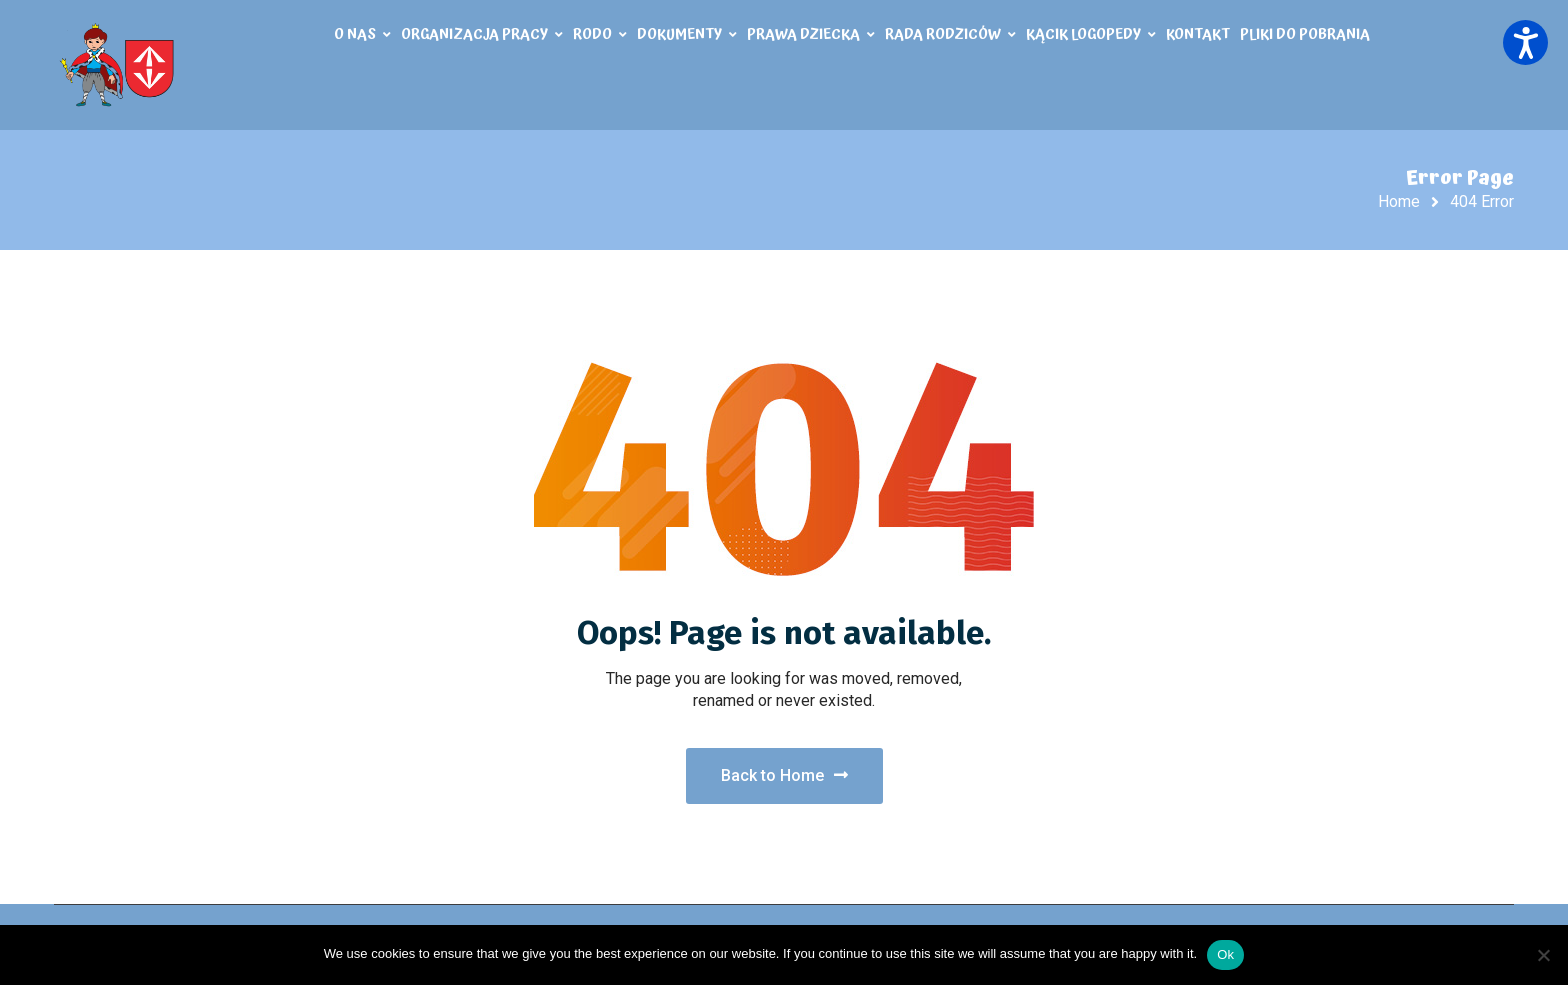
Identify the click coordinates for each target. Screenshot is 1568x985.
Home (1399, 201)
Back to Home (784, 775)
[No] (1543, 955)
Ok (1225, 954)
